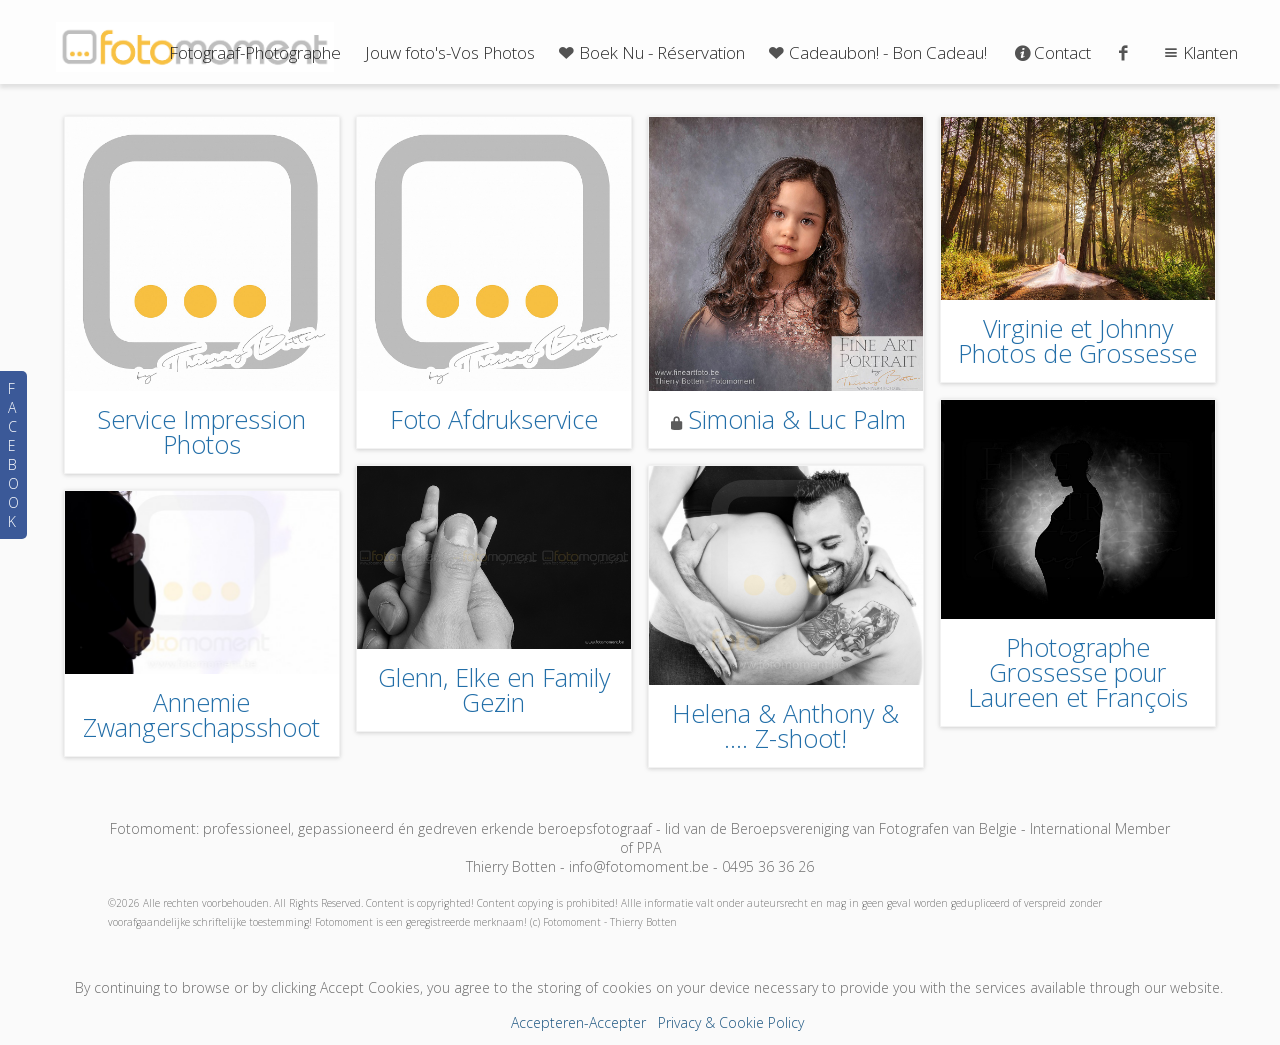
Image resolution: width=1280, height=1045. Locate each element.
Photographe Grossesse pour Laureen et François (1078, 672)
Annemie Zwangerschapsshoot (201, 714)
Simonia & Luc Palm (797, 419)
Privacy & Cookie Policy (731, 1022)
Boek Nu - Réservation (650, 52)
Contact (1051, 52)
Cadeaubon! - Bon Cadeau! (876, 52)
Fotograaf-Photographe (255, 52)
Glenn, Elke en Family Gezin (494, 689)
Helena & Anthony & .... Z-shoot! (785, 725)
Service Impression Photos (201, 431)
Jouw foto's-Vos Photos (450, 52)
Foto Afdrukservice (494, 419)
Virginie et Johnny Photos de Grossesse (1077, 340)
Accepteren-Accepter (578, 1022)
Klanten (1198, 52)
